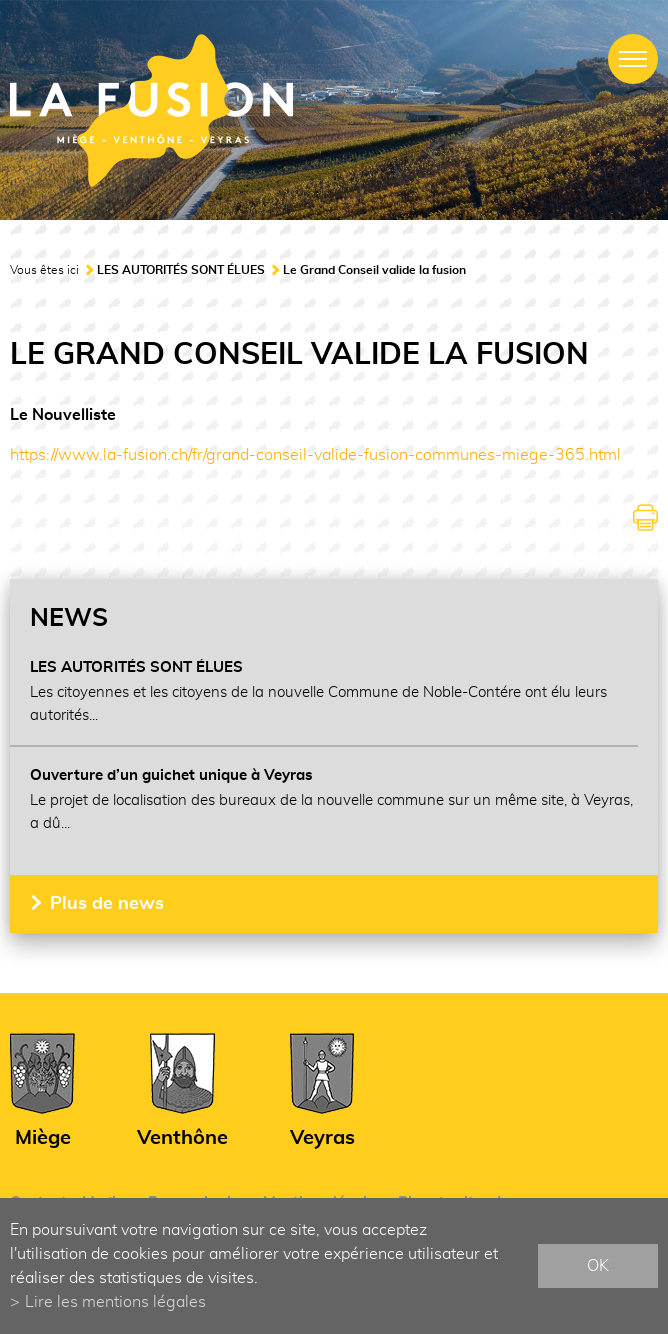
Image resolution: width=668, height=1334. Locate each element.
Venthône (182, 1138)
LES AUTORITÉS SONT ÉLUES (181, 270)
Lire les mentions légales (115, 1302)
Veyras (322, 1138)
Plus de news (107, 904)
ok (598, 1266)
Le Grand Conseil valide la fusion (374, 270)
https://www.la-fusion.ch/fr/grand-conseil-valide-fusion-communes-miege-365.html (315, 455)
